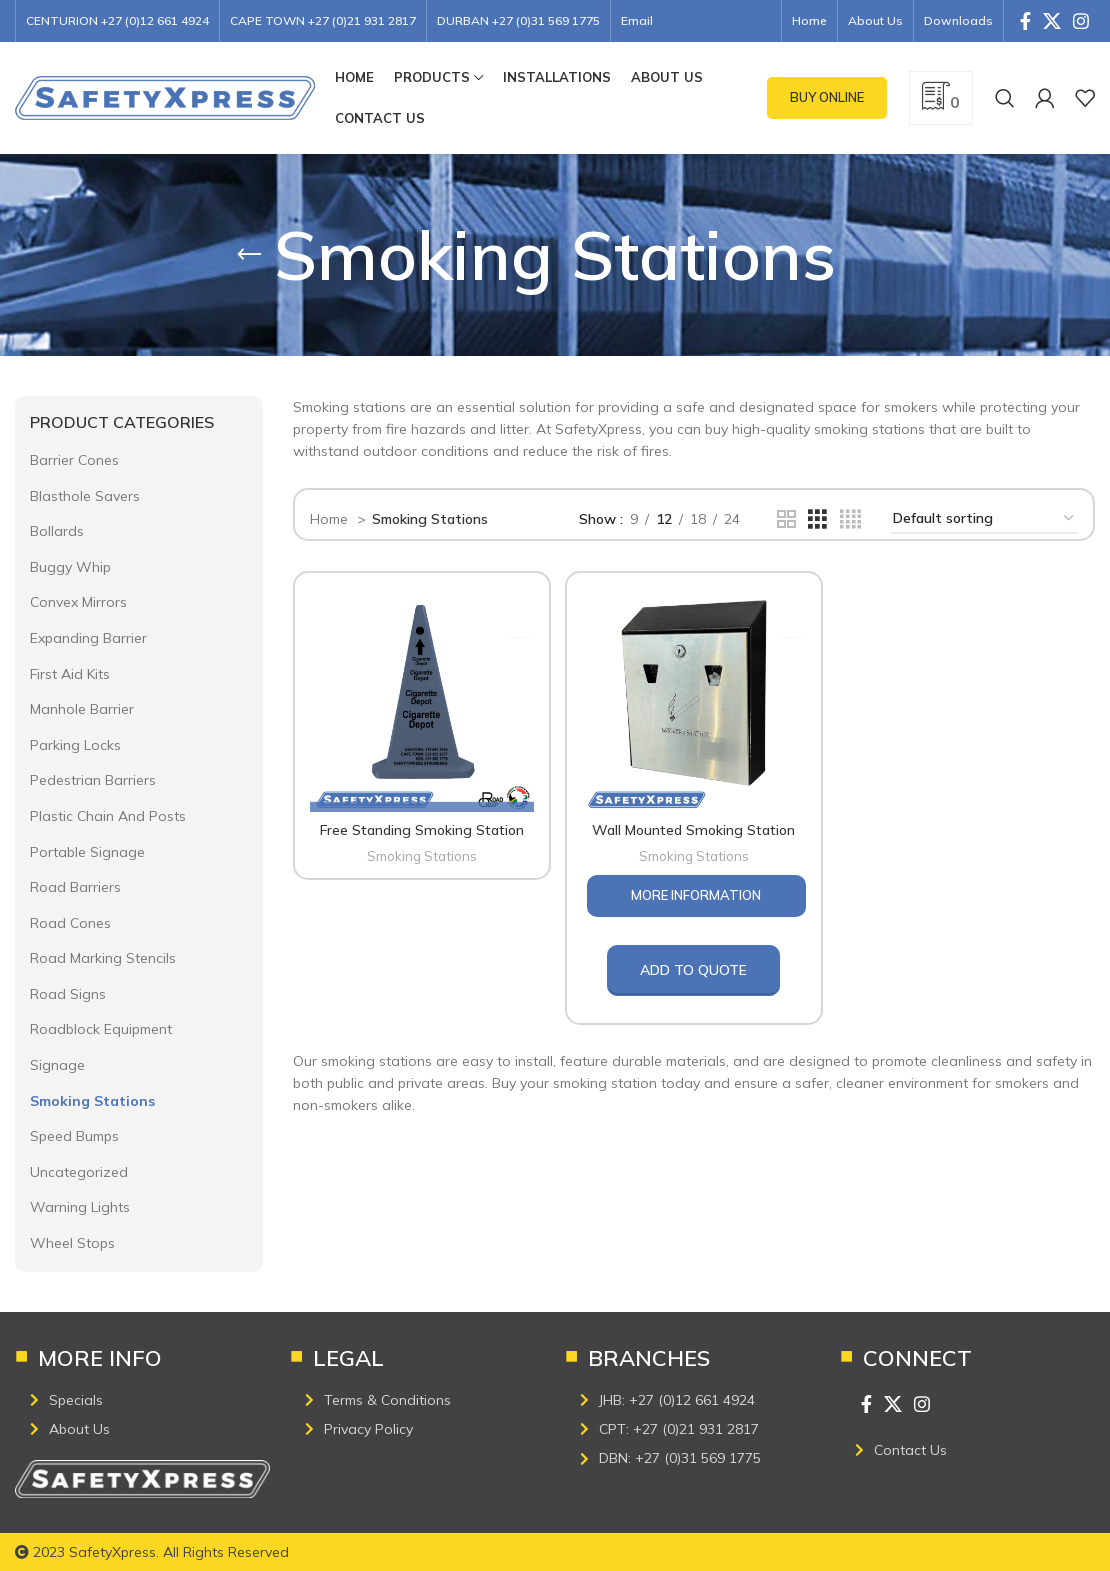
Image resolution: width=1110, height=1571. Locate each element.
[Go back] (249, 255)
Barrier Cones (74, 460)
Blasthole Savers (85, 496)
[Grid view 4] (850, 519)
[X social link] (1052, 21)
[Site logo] (165, 97)
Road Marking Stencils (103, 958)
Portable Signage (87, 852)
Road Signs (68, 994)
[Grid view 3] (817, 519)
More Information (696, 891)
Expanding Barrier (88, 638)
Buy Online (827, 97)
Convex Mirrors (78, 602)
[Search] (1005, 98)
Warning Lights (80, 1207)
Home (331, 519)
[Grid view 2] (786, 519)
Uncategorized (79, 1172)
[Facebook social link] (1025, 21)
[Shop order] (984, 519)
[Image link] (142, 1478)
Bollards (57, 531)
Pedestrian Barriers (93, 780)
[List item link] (150, 1400)
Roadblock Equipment (101, 1029)
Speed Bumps (74, 1136)
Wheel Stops (72, 1243)
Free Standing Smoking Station (420, 826)
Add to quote (693, 966)
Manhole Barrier (82, 709)
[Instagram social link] (1081, 21)
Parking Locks (75, 745)
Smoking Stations (92, 1101)
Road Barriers (75, 887)
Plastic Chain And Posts (108, 816)
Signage (57, 1065)
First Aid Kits (70, 674)
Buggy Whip (70, 567)
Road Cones (70, 923)
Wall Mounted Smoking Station (693, 826)
